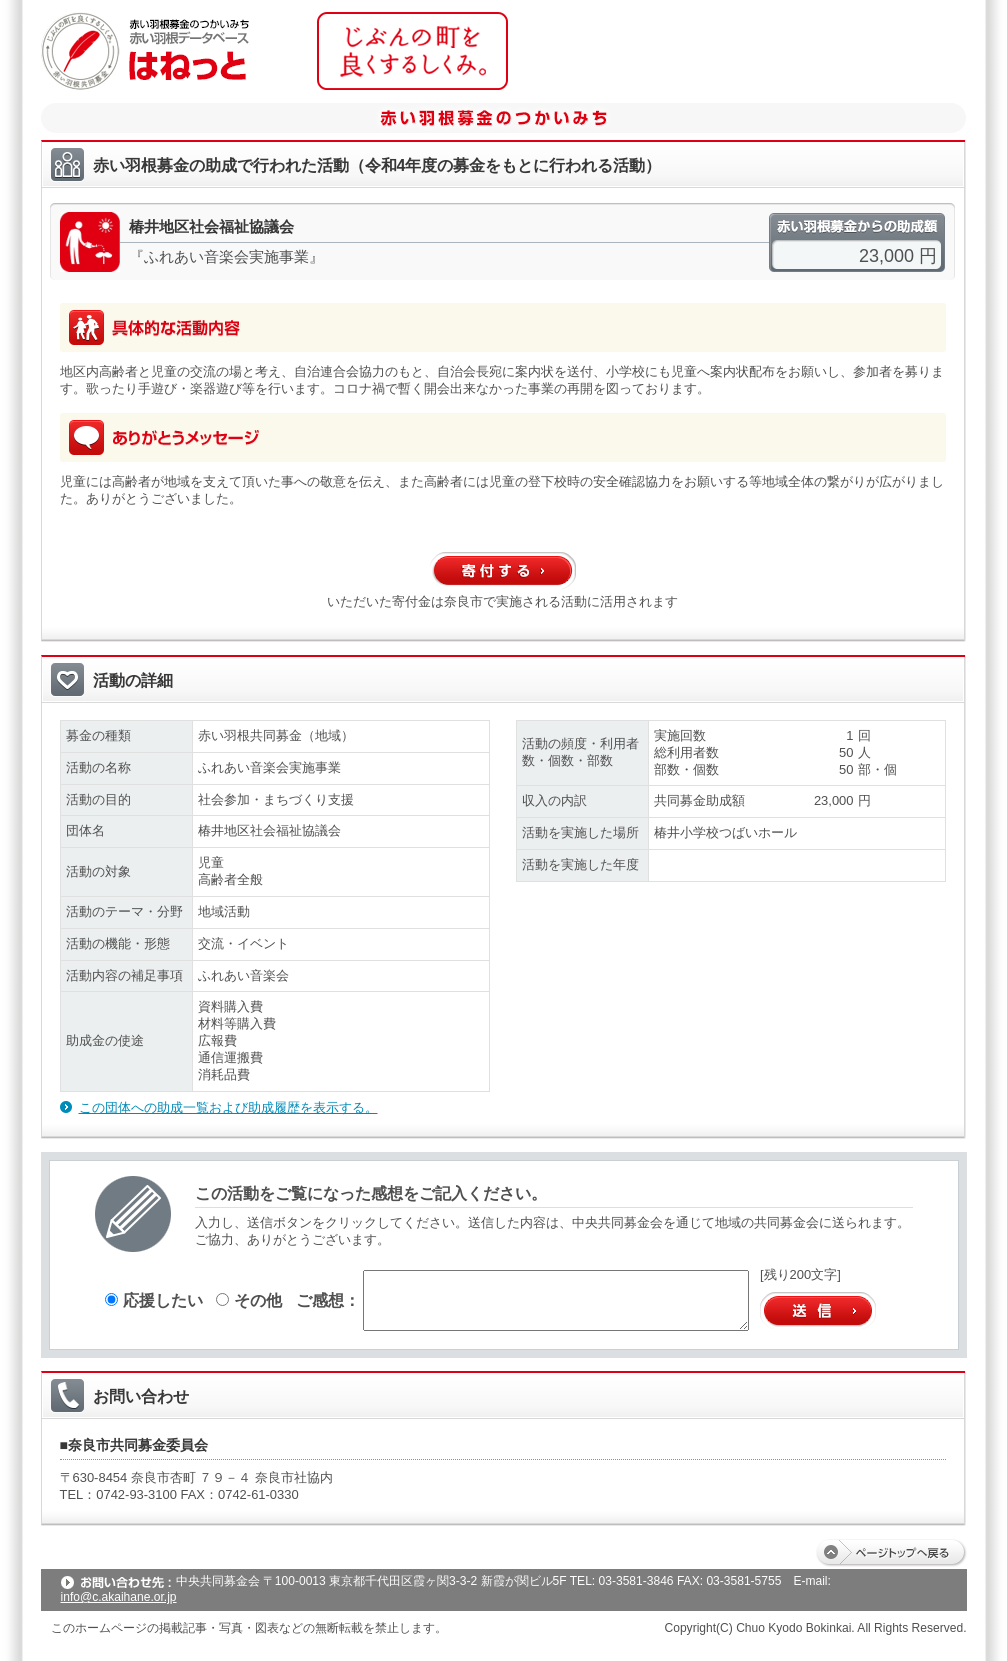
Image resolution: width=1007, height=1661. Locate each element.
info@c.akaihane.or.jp (119, 1597)
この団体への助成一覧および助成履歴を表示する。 (228, 1107)
